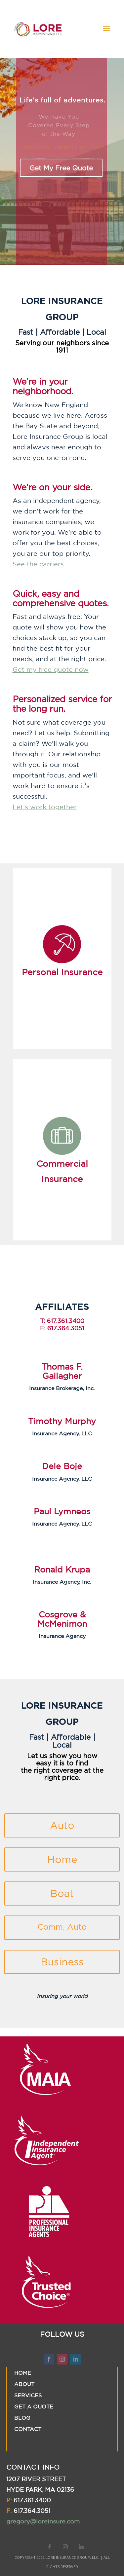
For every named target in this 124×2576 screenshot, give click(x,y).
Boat (62, 1893)
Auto (62, 1825)
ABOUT (24, 2384)
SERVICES (28, 2395)
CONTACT (27, 2429)
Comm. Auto (62, 1926)
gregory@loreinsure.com (43, 2521)
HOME (22, 2373)
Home (62, 1859)
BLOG (22, 2418)
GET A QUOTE (33, 2406)
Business (62, 1961)
